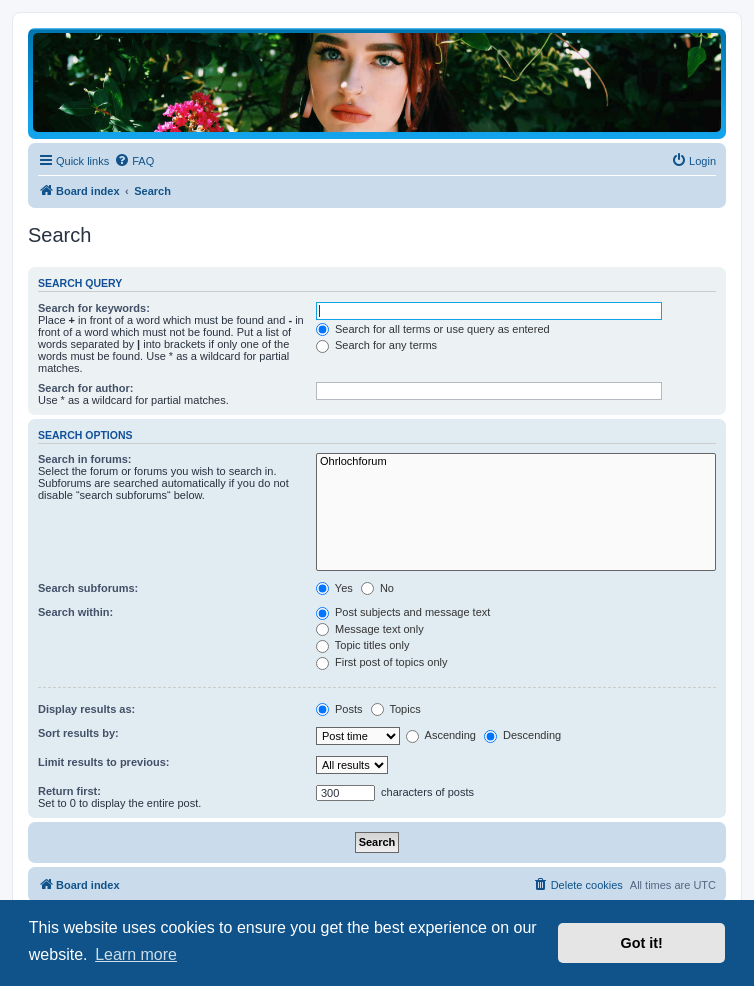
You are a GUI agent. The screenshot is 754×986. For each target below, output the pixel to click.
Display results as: (86, 709)
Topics (396, 709)
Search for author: (85, 388)
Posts (339, 709)
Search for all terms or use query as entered (433, 329)
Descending (522, 735)
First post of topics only (382, 662)
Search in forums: (85, 459)
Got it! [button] (642, 943)
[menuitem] (134, 161)
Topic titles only (362, 645)
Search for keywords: (94, 308)
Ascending (441, 735)
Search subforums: (88, 588)
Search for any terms (376, 345)
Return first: (69, 791)
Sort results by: (78, 733)
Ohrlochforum (516, 462)
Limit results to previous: (103, 762)
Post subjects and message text (403, 612)
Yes (334, 588)
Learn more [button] (136, 954)
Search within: (75, 612)
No (377, 588)
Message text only (370, 629)
